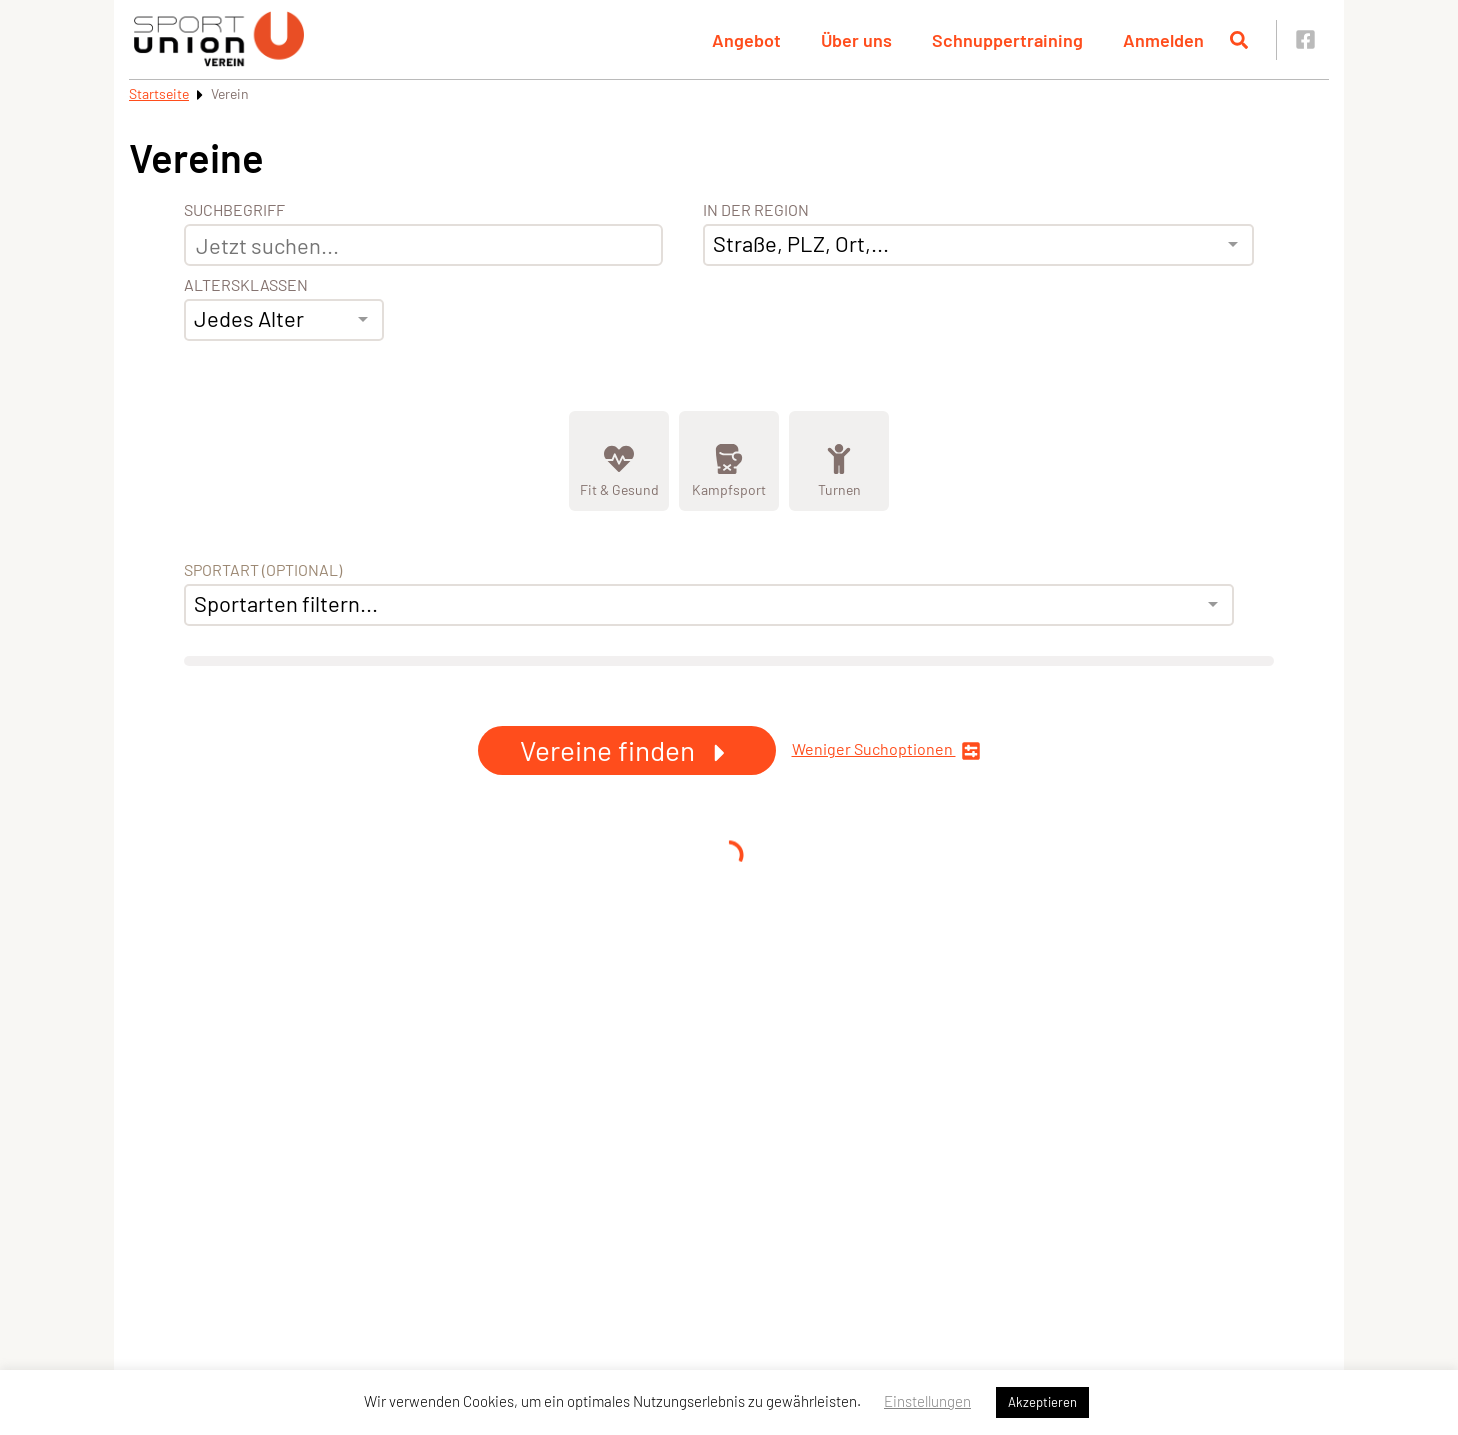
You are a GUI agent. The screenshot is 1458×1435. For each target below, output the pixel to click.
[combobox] (284, 320)
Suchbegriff (234, 210)
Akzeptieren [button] (1042, 1402)
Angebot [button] (746, 40)
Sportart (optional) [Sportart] (263, 570)
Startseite (159, 93)
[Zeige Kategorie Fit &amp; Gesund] (619, 461)
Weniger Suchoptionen (886, 750)
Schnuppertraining (1007, 40)
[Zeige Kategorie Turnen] (839, 461)
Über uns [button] (856, 40)
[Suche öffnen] (1239, 40)
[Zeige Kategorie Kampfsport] (729, 461)
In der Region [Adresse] (756, 210)
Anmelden (1163, 40)
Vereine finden (627, 750)
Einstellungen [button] (927, 1401)
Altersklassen (246, 285)
